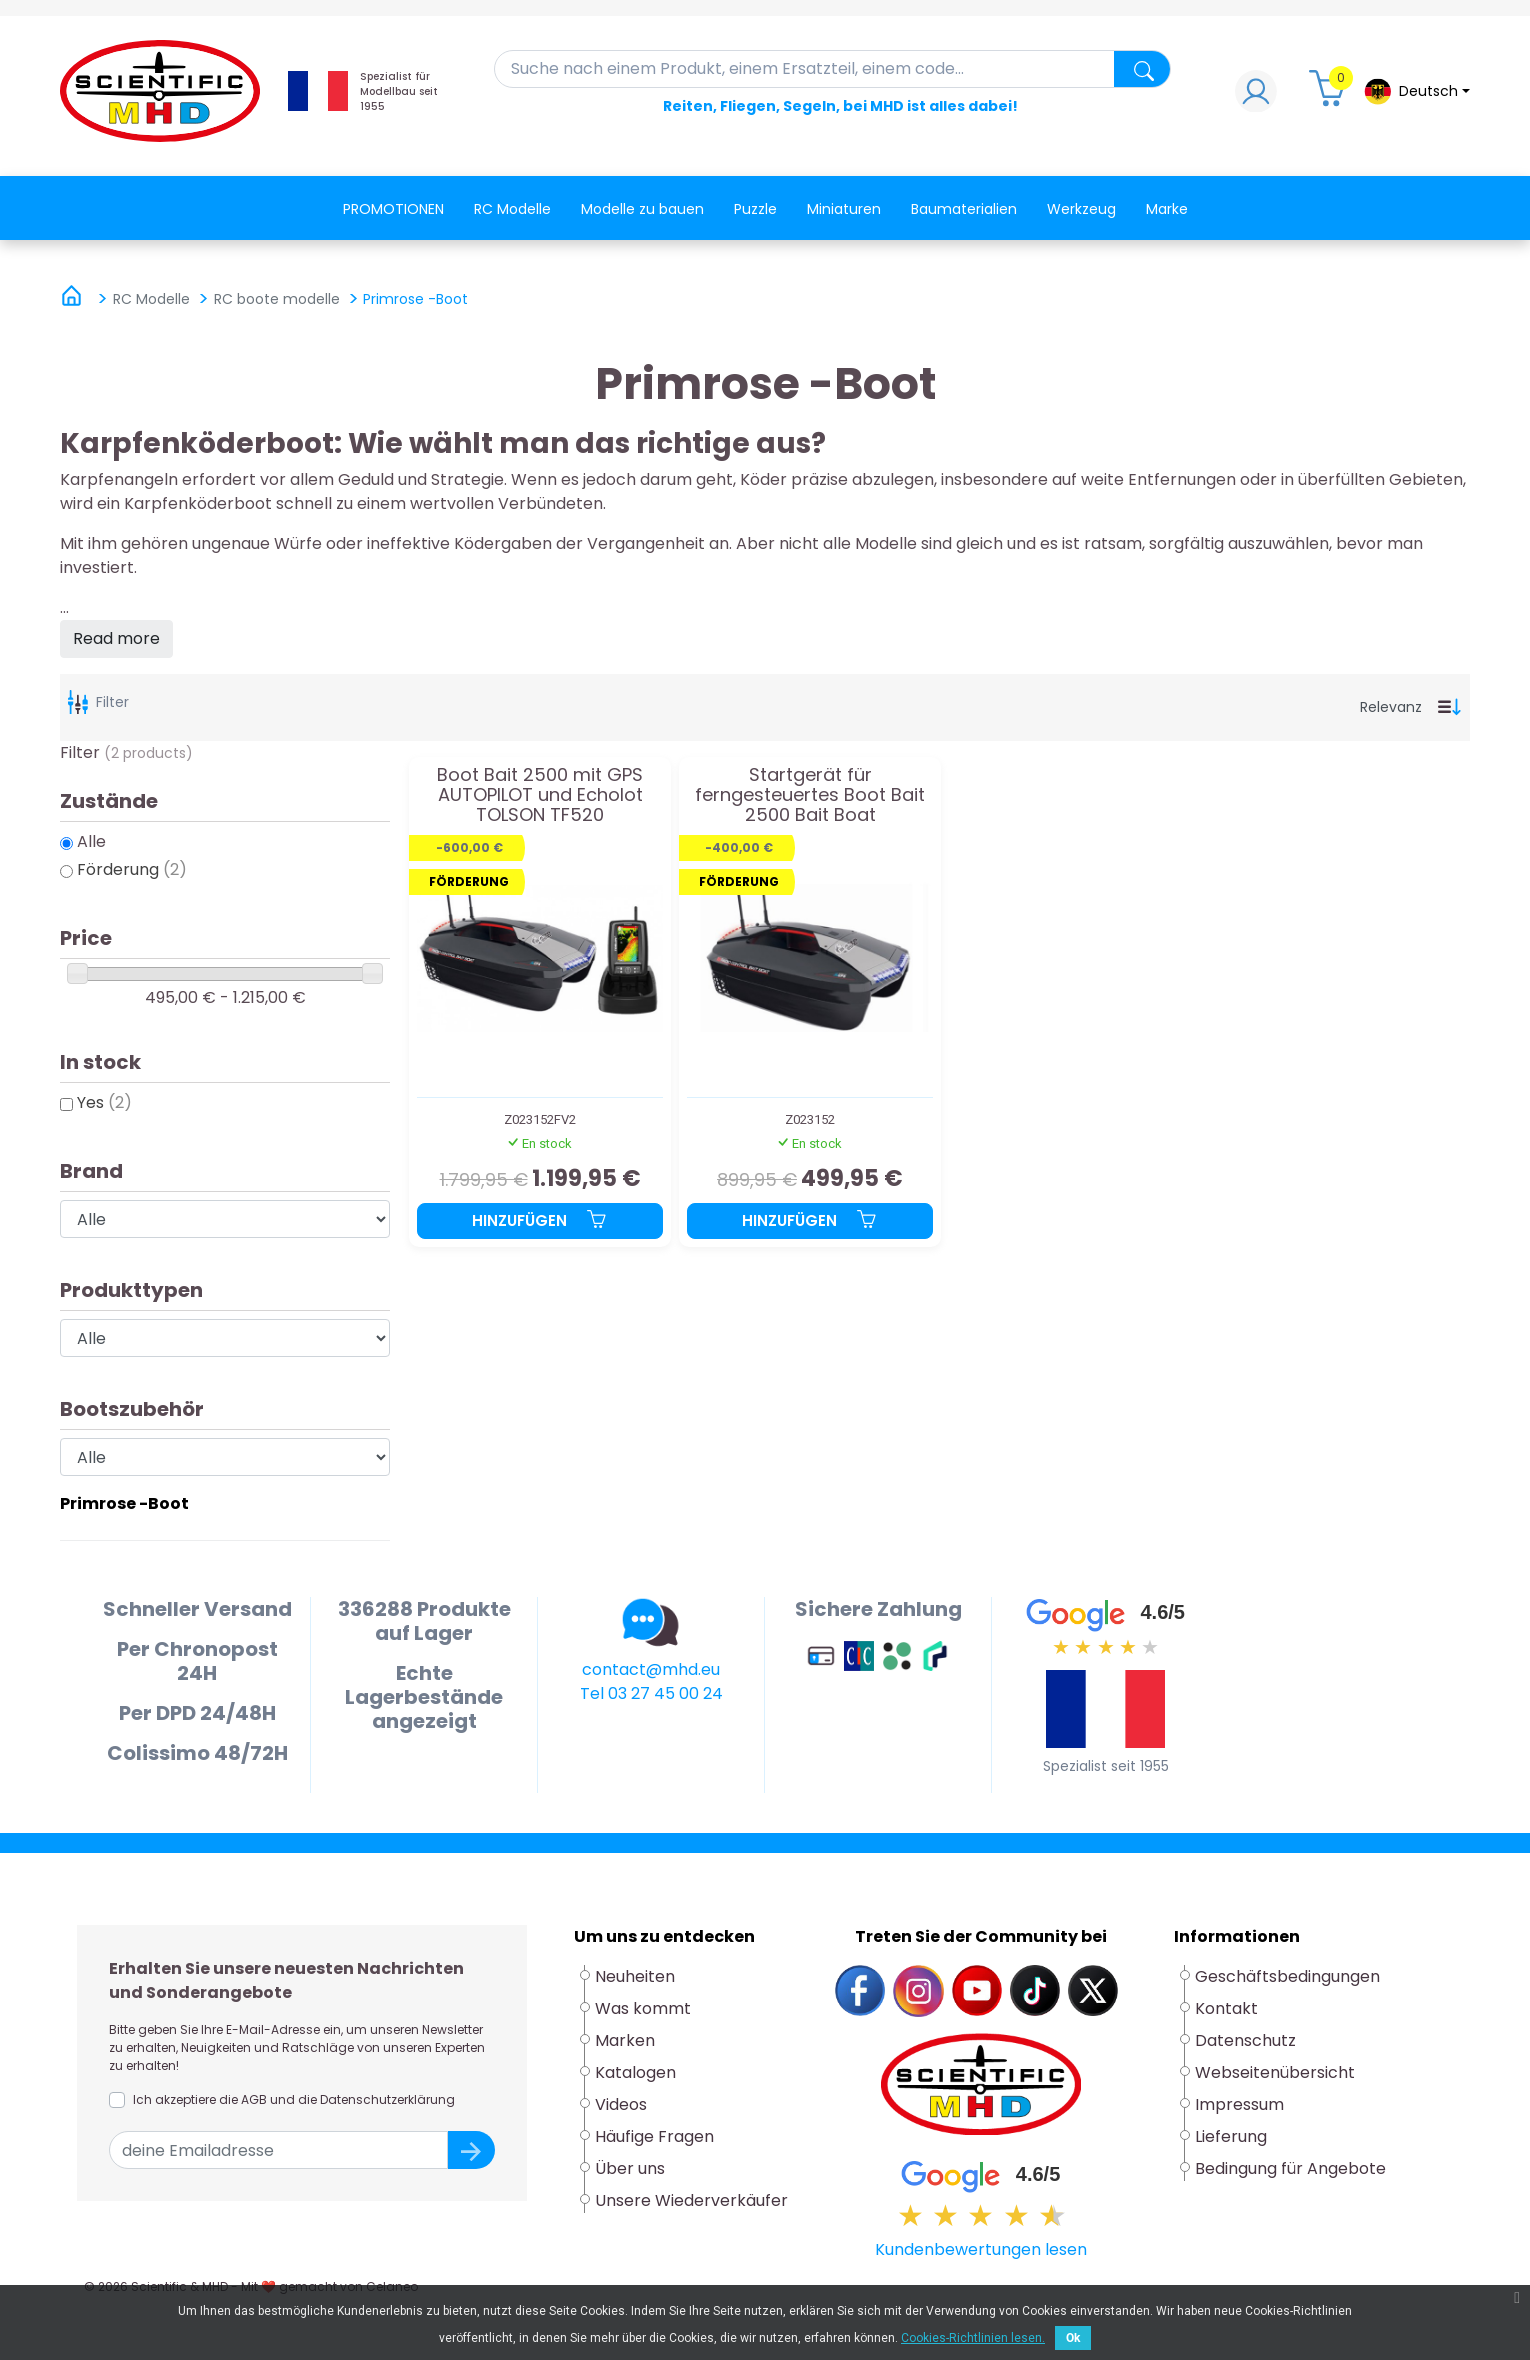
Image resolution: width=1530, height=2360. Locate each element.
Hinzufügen (540, 1220)
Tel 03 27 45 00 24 (651, 1693)
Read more (116, 638)
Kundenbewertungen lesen (981, 2249)
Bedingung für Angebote (1290, 2168)
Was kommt (643, 2008)
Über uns (630, 2168)
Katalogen (635, 2072)
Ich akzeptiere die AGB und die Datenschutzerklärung (294, 2099)
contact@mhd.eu (651, 1669)
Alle (91, 841)
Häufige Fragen (654, 2136)
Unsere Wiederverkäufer (691, 2200)
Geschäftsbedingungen (1287, 1976)
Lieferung (1231, 2136)
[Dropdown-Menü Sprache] (1416, 91)
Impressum (1239, 2104)
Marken (625, 2040)
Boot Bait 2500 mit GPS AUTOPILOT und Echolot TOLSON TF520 (540, 794)
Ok (1073, 2338)
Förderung (132, 869)
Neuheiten (635, 1976)
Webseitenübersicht (1275, 2072)
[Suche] (833, 69)
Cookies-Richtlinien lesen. (973, 2338)
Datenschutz (1245, 2040)
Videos (621, 2104)
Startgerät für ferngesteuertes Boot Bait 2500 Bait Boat (810, 794)
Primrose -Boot (124, 1503)
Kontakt (1226, 2008)
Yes (104, 1102)
